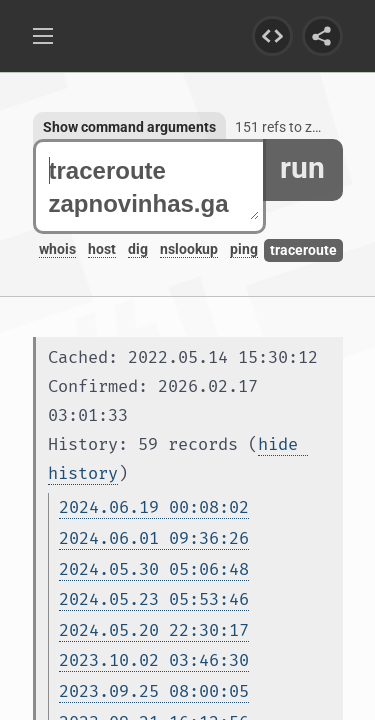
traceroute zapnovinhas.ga (154, 187)
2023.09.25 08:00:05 (154, 691)
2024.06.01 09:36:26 (154, 538)
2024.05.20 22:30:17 (154, 630)
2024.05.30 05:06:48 (154, 569)
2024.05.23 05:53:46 (154, 599)
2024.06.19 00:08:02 (154, 507)
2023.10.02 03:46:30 (154, 660)
